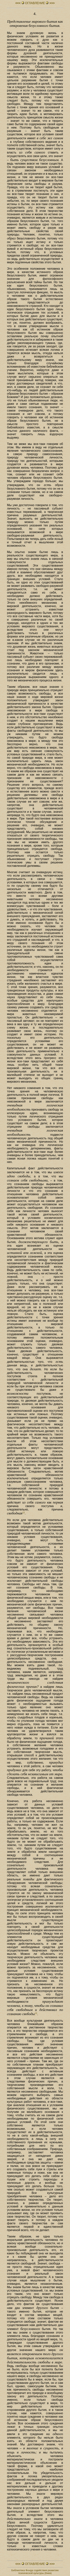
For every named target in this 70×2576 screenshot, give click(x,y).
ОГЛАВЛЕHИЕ (35, 3)
